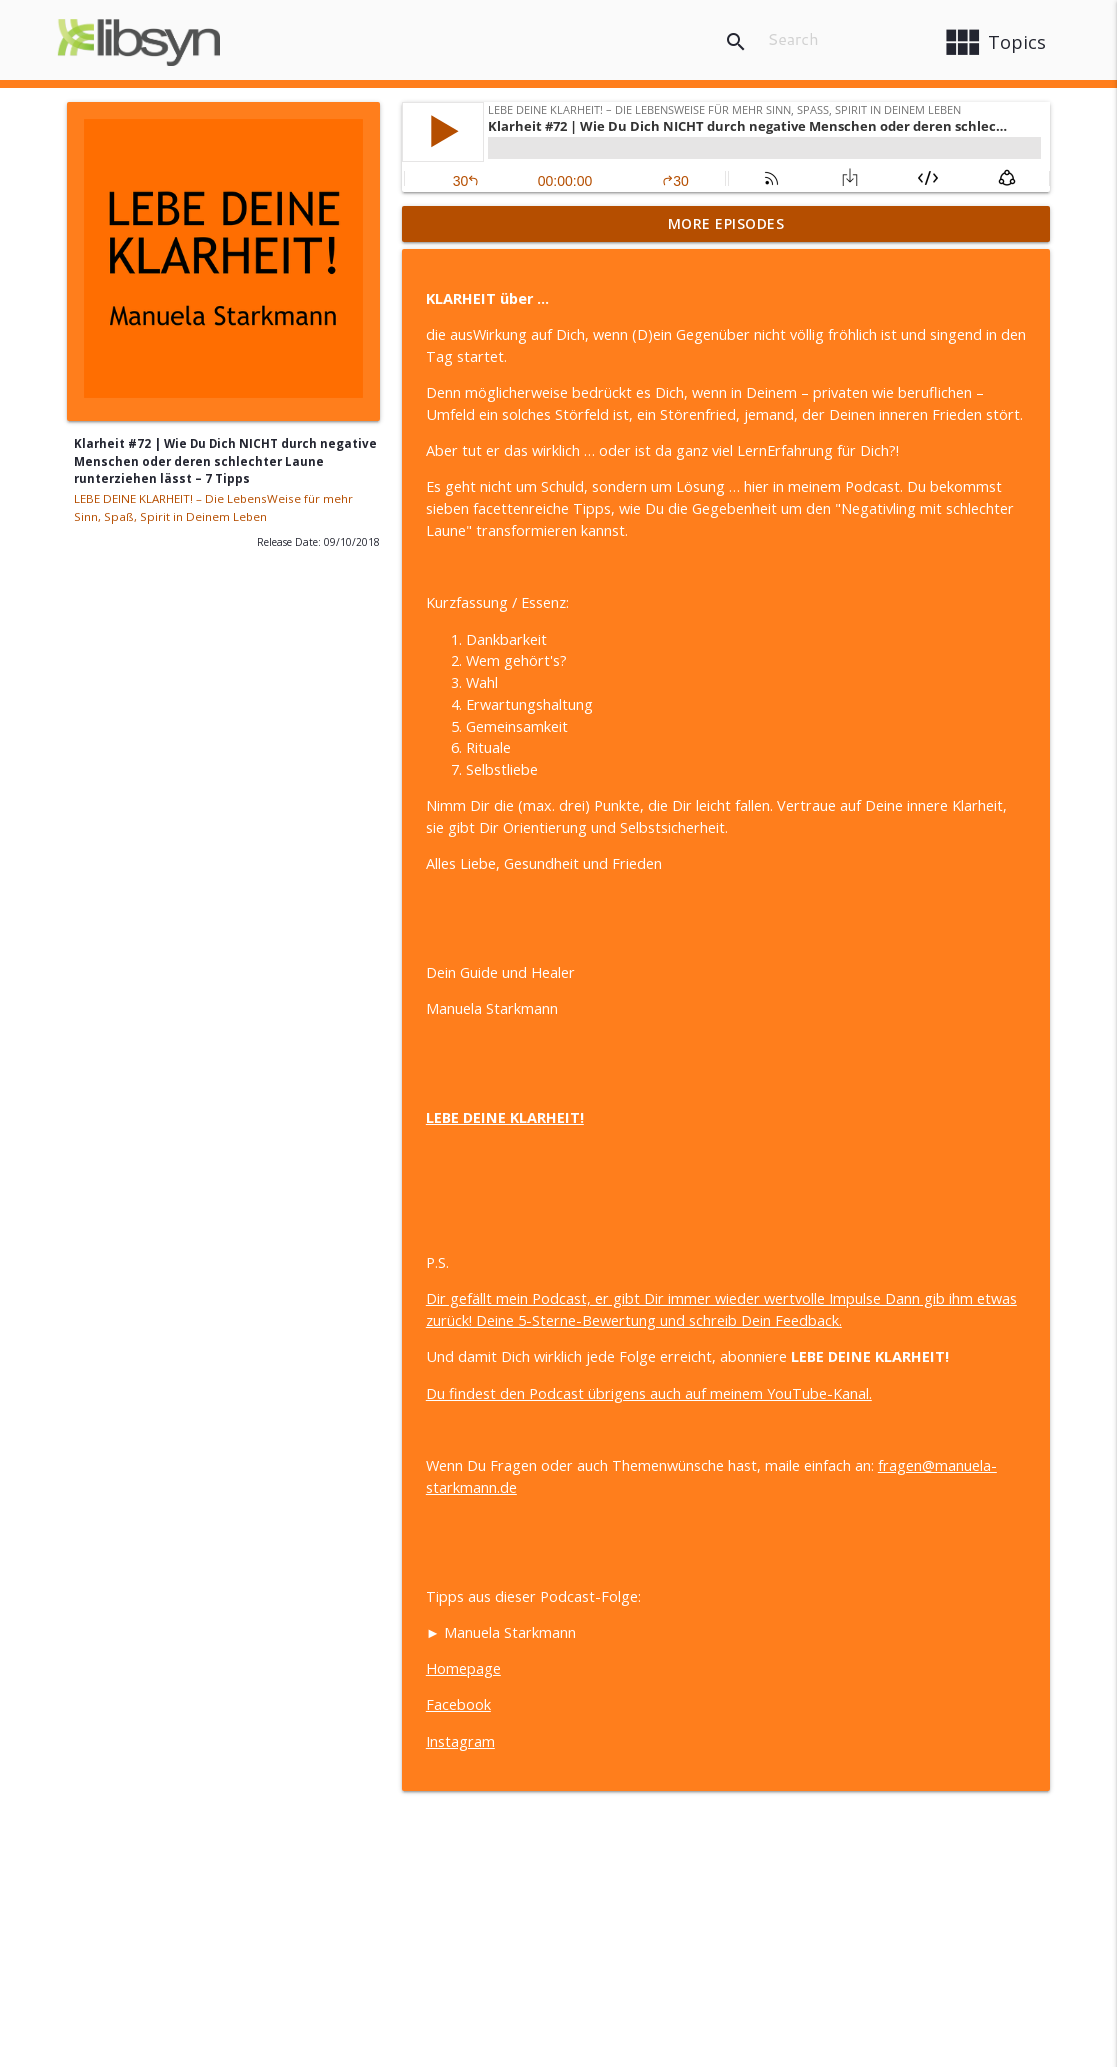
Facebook (458, 1704)
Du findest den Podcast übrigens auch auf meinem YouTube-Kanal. (649, 1393)
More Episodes (726, 223)
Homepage (463, 1668)
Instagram (460, 1741)
